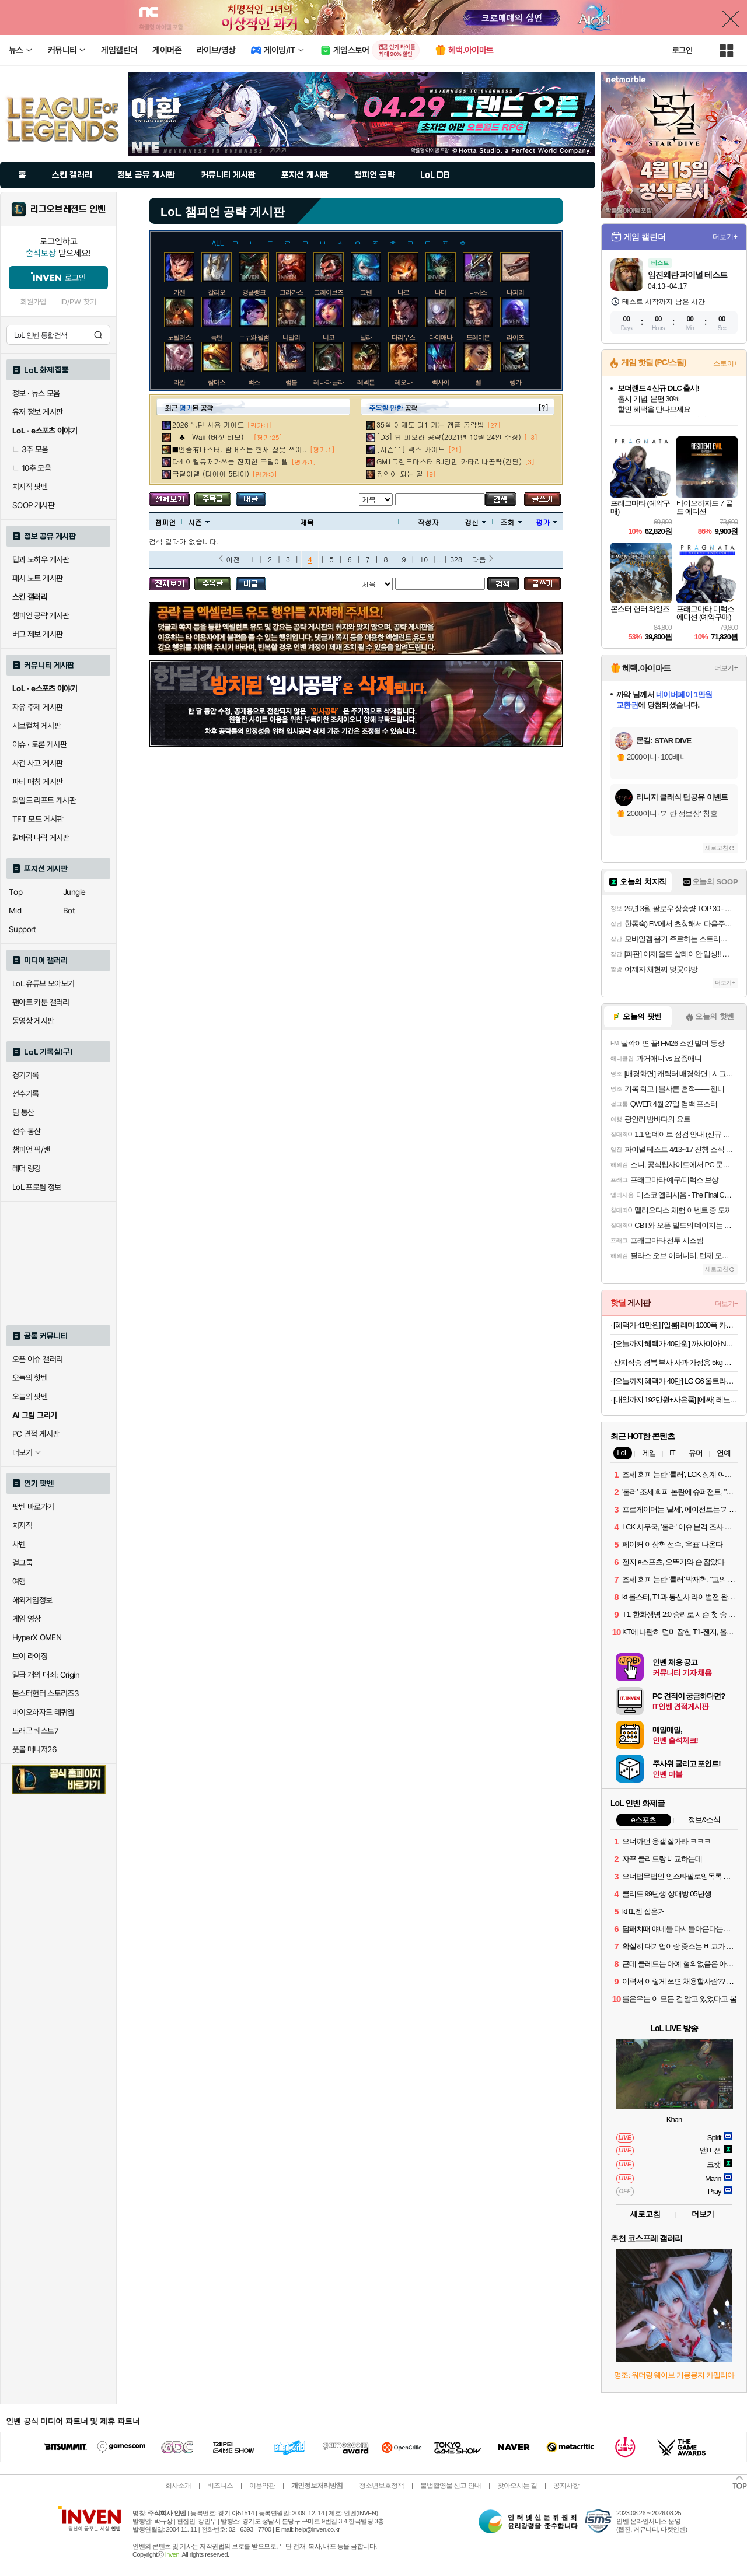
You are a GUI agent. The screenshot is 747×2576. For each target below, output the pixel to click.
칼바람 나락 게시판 (40, 837)
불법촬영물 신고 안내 (450, 2486)
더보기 (703, 2214)
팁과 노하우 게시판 (40, 559)
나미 (440, 292)
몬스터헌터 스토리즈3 (45, 1693)
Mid (15, 910)
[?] (543, 407)
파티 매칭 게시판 (37, 781)
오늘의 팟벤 (29, 1396)
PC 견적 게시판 (35, 1433)
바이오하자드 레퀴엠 (43, 1712)
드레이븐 (478, 337)
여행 (19, 1581)
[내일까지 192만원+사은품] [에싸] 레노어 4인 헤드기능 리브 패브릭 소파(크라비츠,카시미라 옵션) (675, 1399)
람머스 (216, 382)
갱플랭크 (254, 292)
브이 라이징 (29, 1656)
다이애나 (440, 337)
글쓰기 (542, 499)
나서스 (478, 292)
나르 (403, 292)
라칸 (179, 382)
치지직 (22, 1525)
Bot (69, 910)
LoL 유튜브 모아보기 (43, 983)
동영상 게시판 (33, 1021)
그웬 (366, 292)
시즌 (199, 522)
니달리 (291, 337)
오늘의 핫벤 (29, 1377)
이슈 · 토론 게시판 (39, 744)
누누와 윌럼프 (257, 337)
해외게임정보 (32, 1600)
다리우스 (403, 337)
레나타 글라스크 (334, 382)
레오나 (403, 382)
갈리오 (216, 292)
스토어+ (725, 363)
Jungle (74, 892)
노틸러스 (179, 337)
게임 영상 (26, 1618)
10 (424, 559)
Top (15, 892)
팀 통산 (23, 1112)
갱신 (475, 522)
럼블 (291, 382)
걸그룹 (22, 1562)
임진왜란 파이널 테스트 (687, 274)
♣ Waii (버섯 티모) (211, 437)
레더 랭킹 (26, 1168)
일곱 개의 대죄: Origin (45, 1674)
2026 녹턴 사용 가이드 (208, 424)
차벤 (19, 1544)
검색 (98, 335)
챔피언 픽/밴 (31, 1149)
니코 (328, 337)
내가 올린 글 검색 (251, 499)
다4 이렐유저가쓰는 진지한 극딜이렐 (230, 461)
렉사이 (440, 382)
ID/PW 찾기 (78, 302)
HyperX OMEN (36, 1637)
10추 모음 (31, 468)
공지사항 (566, 2486)
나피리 (515, 292)
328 (456, 559)
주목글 (212, 499)
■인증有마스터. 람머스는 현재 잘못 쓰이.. (239, 449)
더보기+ (725, 236)
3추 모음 (30, 449)
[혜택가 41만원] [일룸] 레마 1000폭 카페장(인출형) (675, 1325)
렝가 (515, 382)
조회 (511, 522)
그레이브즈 (328, 292)
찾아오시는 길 (517, 2486)
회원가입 (33, 302)
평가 (546, 522)
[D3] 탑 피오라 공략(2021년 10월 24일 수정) (448, 437)
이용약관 (262, 2486)
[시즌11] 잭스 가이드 (410, 449)
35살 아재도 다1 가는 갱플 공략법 (430, 424)
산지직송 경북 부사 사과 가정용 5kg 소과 (675, 1362)
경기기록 (25, 1075)
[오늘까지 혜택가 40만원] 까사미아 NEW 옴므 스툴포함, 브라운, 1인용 (675, 1343)
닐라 (366, 337)
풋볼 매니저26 (34, 1749)
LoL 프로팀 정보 (36, 1187)
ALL (218, 241)
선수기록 (25, 1093)
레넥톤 (366, 382)
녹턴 (216, 337)
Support (22, 929)
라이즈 (515, 337)
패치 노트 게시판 (37, 578)
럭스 (254, 382)
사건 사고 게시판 (37, 763)
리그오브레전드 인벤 (68, 209)
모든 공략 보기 (169, 499)
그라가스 (291, 292)
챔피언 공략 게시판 (40, 615)
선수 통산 (26, 1131)
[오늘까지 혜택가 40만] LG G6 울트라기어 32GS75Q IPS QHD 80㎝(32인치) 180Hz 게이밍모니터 (675, 1381)
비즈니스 (220, 2486)
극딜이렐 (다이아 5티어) (210, 473)
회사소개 (178, 2486)
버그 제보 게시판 (37, 634)
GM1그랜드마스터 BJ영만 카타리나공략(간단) (449, 461)
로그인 (682, 50)
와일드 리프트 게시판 (44, 800)
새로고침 (716, 848)
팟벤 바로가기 (33, 1506)
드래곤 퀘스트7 (35, 1730)
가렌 (179, 292)
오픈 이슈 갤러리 (37, 1359)
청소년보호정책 (381, 2486)
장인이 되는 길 (399, 473)
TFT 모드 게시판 (38, 819)
